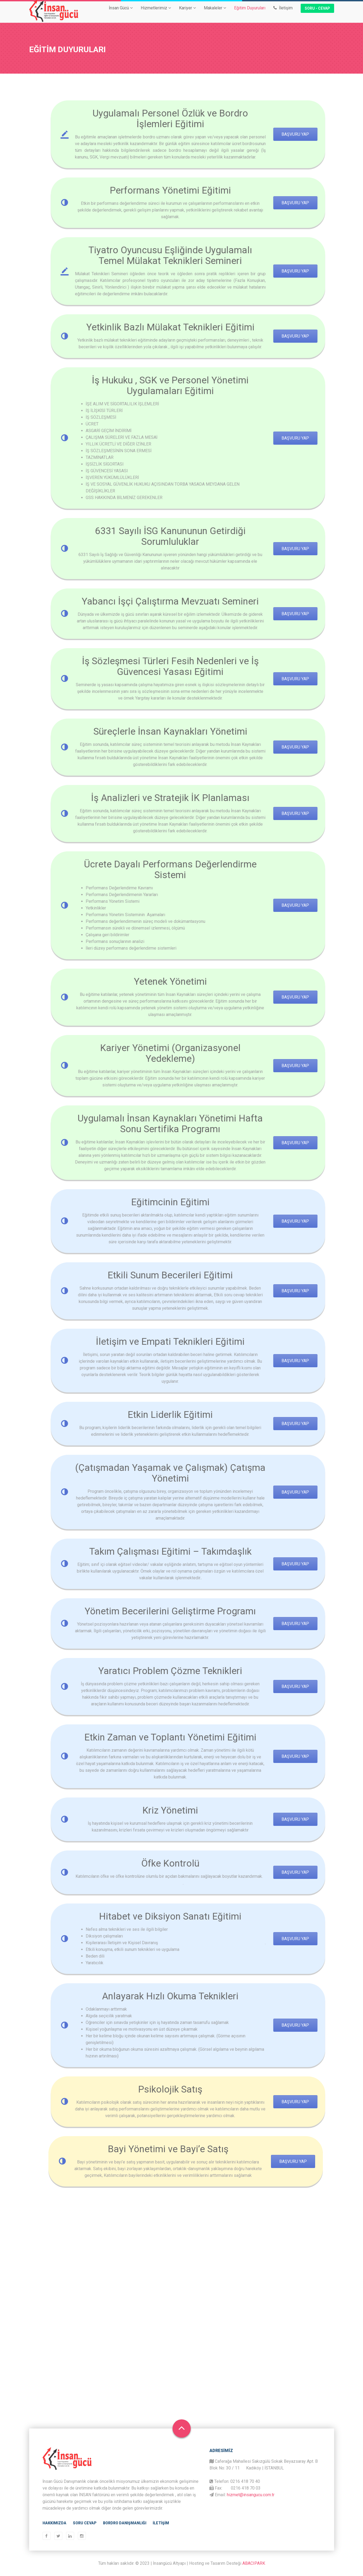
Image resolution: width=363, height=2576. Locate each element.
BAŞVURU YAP (267, 271)
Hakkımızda (54, 2523)
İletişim (283, 12)
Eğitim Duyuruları (249, 12)
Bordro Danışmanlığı (124, 2523)
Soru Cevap (85, 2523)
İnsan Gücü (121, 12)
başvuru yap (267, 202)
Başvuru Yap (267, 134)
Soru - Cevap (317, 13)
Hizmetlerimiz (156, 12)
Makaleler (215, 12)
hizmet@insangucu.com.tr (250, 2494)
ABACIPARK (253, 2563)
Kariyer (187, 12)
